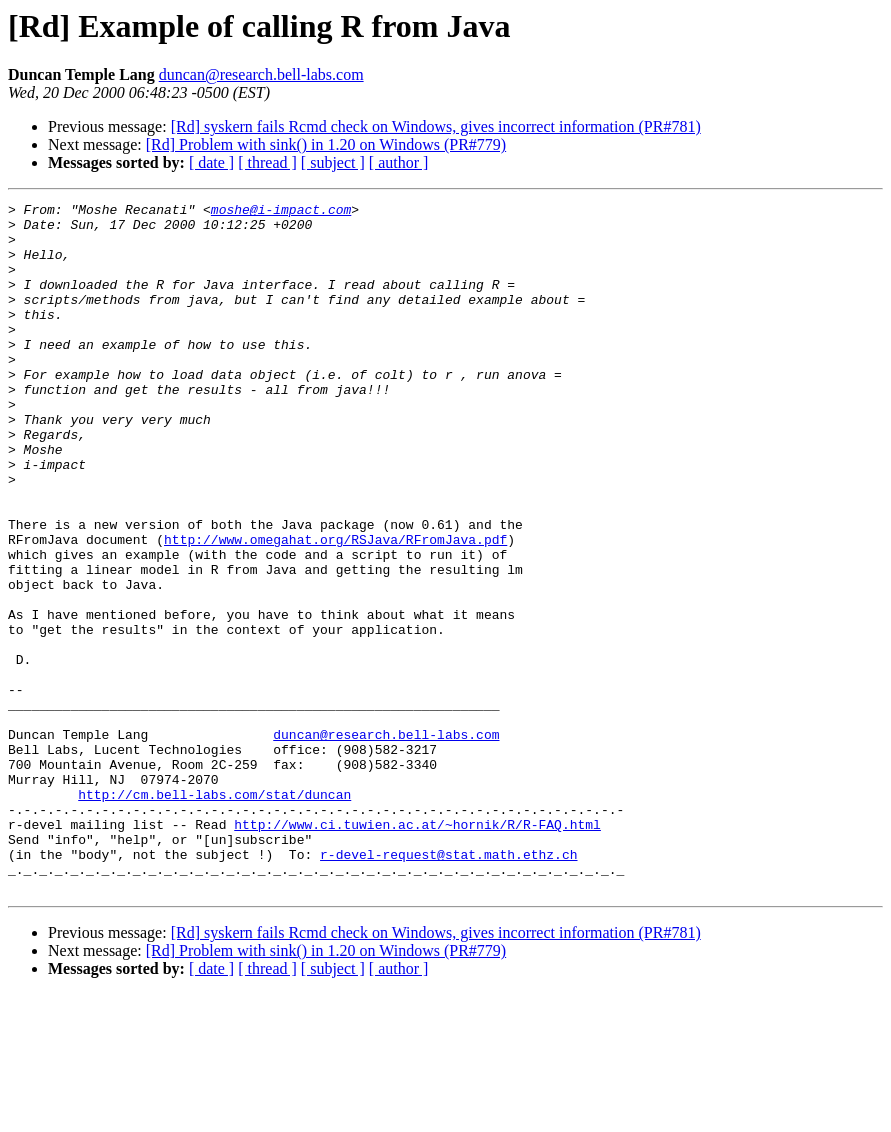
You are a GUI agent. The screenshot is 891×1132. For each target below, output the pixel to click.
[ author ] (399, 162)
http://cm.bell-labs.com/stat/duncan (214, 914)
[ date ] (211, 162)
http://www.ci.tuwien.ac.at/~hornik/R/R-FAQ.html (417, 950)
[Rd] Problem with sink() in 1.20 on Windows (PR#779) (326, 144)
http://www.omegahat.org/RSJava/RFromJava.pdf (335, 608)
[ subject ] (333, 162)
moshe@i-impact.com (281, 212)
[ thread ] (267, 162)
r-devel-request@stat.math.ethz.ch (448, 986)
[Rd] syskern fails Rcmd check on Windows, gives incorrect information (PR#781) (436, 126)
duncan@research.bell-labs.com (261, 74)
